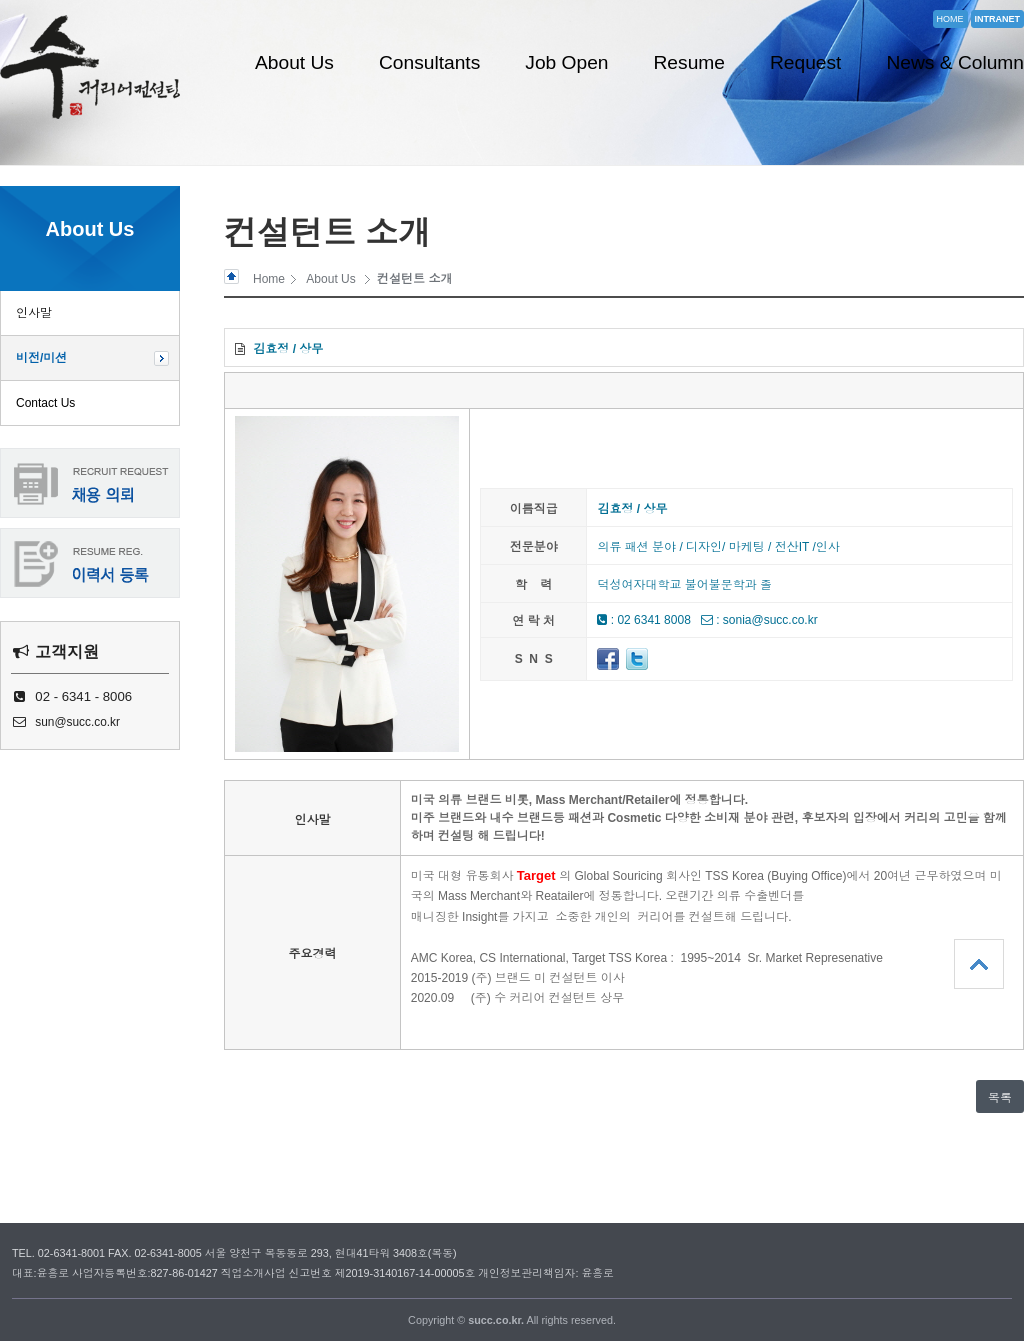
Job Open (566, 62)
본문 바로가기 (0, 0)
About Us (294, 62)
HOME (950, 19)
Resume (689, 62)
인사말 (34, 313)
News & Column (955, 62)
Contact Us (45, 403)
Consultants (429, 62)
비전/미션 (41, 358)
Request (805, 62)
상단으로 (979, 964)
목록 (1000, 1098)
